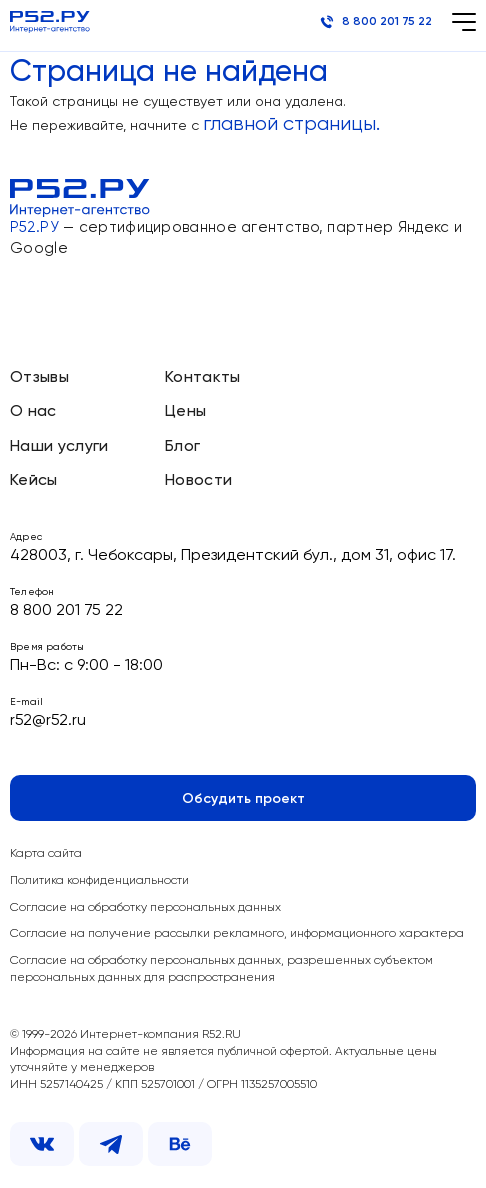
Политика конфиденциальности (99, 881)
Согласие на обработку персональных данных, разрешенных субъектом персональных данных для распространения (221, 969)
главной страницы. (291, 124)
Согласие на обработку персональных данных (145, 908)
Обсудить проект (243, 799)
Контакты (203, 378)
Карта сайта (46, 854)
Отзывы (39, 378)
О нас (33, 412)
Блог (182, 447)
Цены (185, 412)
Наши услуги (59, 447)
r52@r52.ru (48, 721)
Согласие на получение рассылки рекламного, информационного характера (237, 934)
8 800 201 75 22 (376, 22)
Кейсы (34, 481)
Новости (198, 481)
